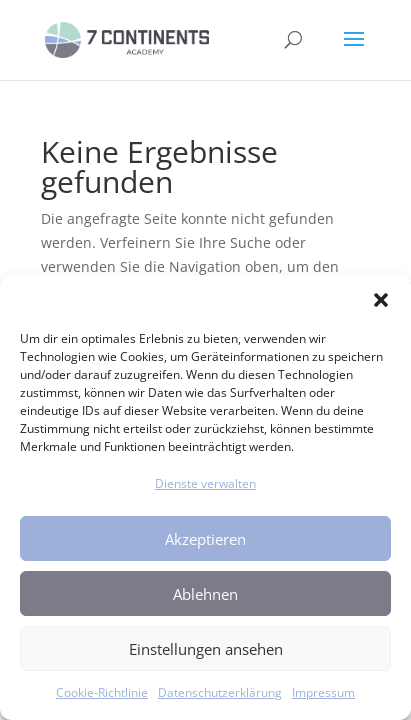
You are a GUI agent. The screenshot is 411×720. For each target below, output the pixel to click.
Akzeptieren (205, 539)
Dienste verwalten (205, 483)
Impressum (323, 692)
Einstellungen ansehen (206, 649)
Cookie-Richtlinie (102, 692)
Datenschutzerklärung (220, 692)
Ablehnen (205, 594)
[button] (381, 300)
